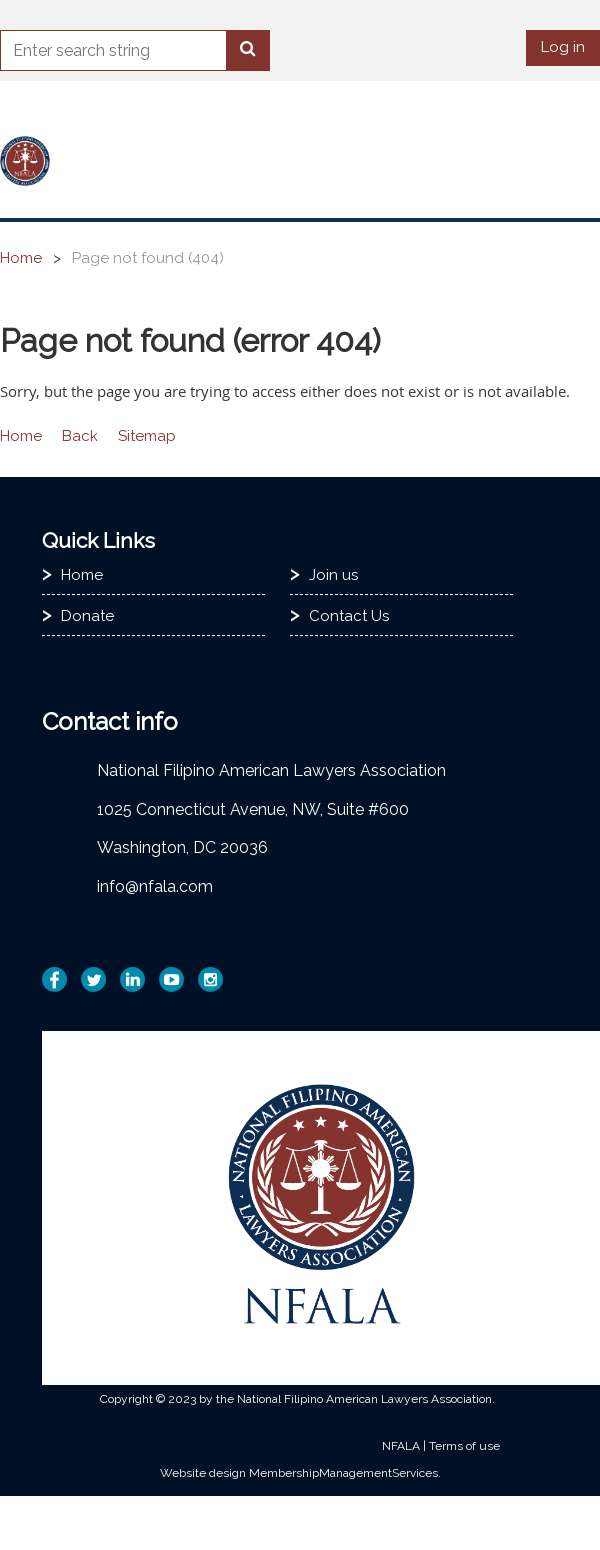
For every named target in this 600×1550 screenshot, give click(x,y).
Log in (563, 47)
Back (80, 436)
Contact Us (349, 616)
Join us (333, 575)
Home (21, 258)
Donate (87, 616)
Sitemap (147, 436)
